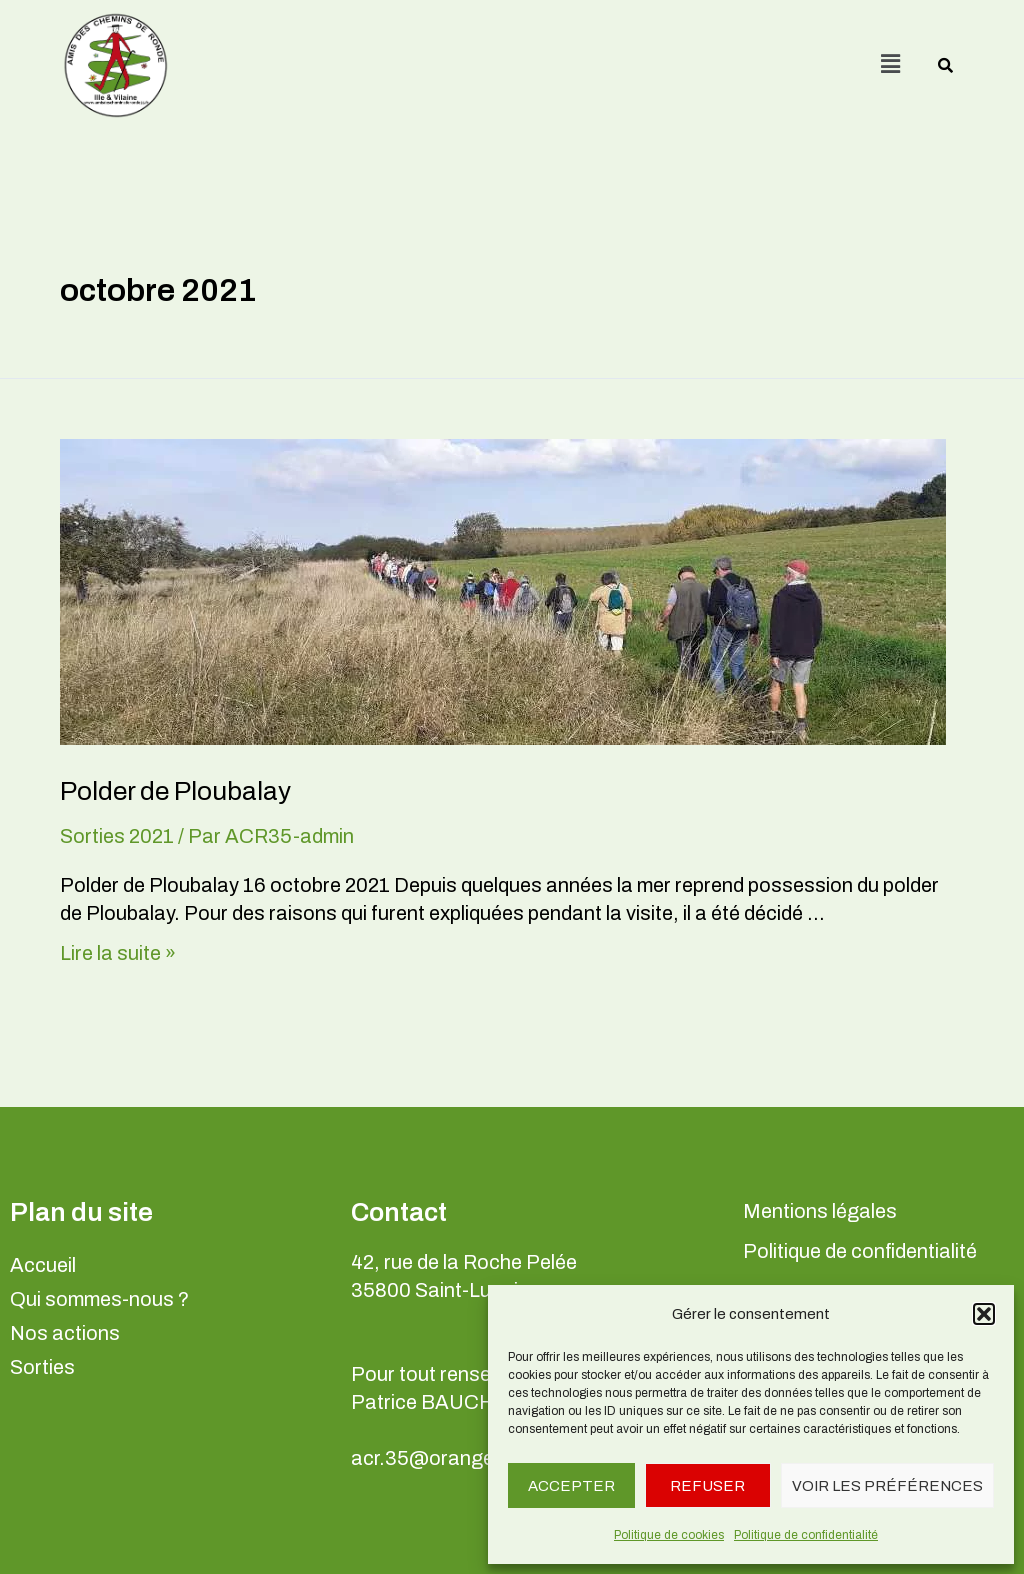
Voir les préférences (887, 1486)
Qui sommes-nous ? (99, 1299)
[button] (984, 1314)
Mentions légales (820, 1211)
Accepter (571, 1486)
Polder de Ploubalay (175, 791)
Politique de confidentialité (806, 1535)
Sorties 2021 (117, 836)
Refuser (707, 1486)
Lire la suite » (118, 953)
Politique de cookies (669, 1535)
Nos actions (65, 1333)
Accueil (43, 1265)
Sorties (42, 1367)
